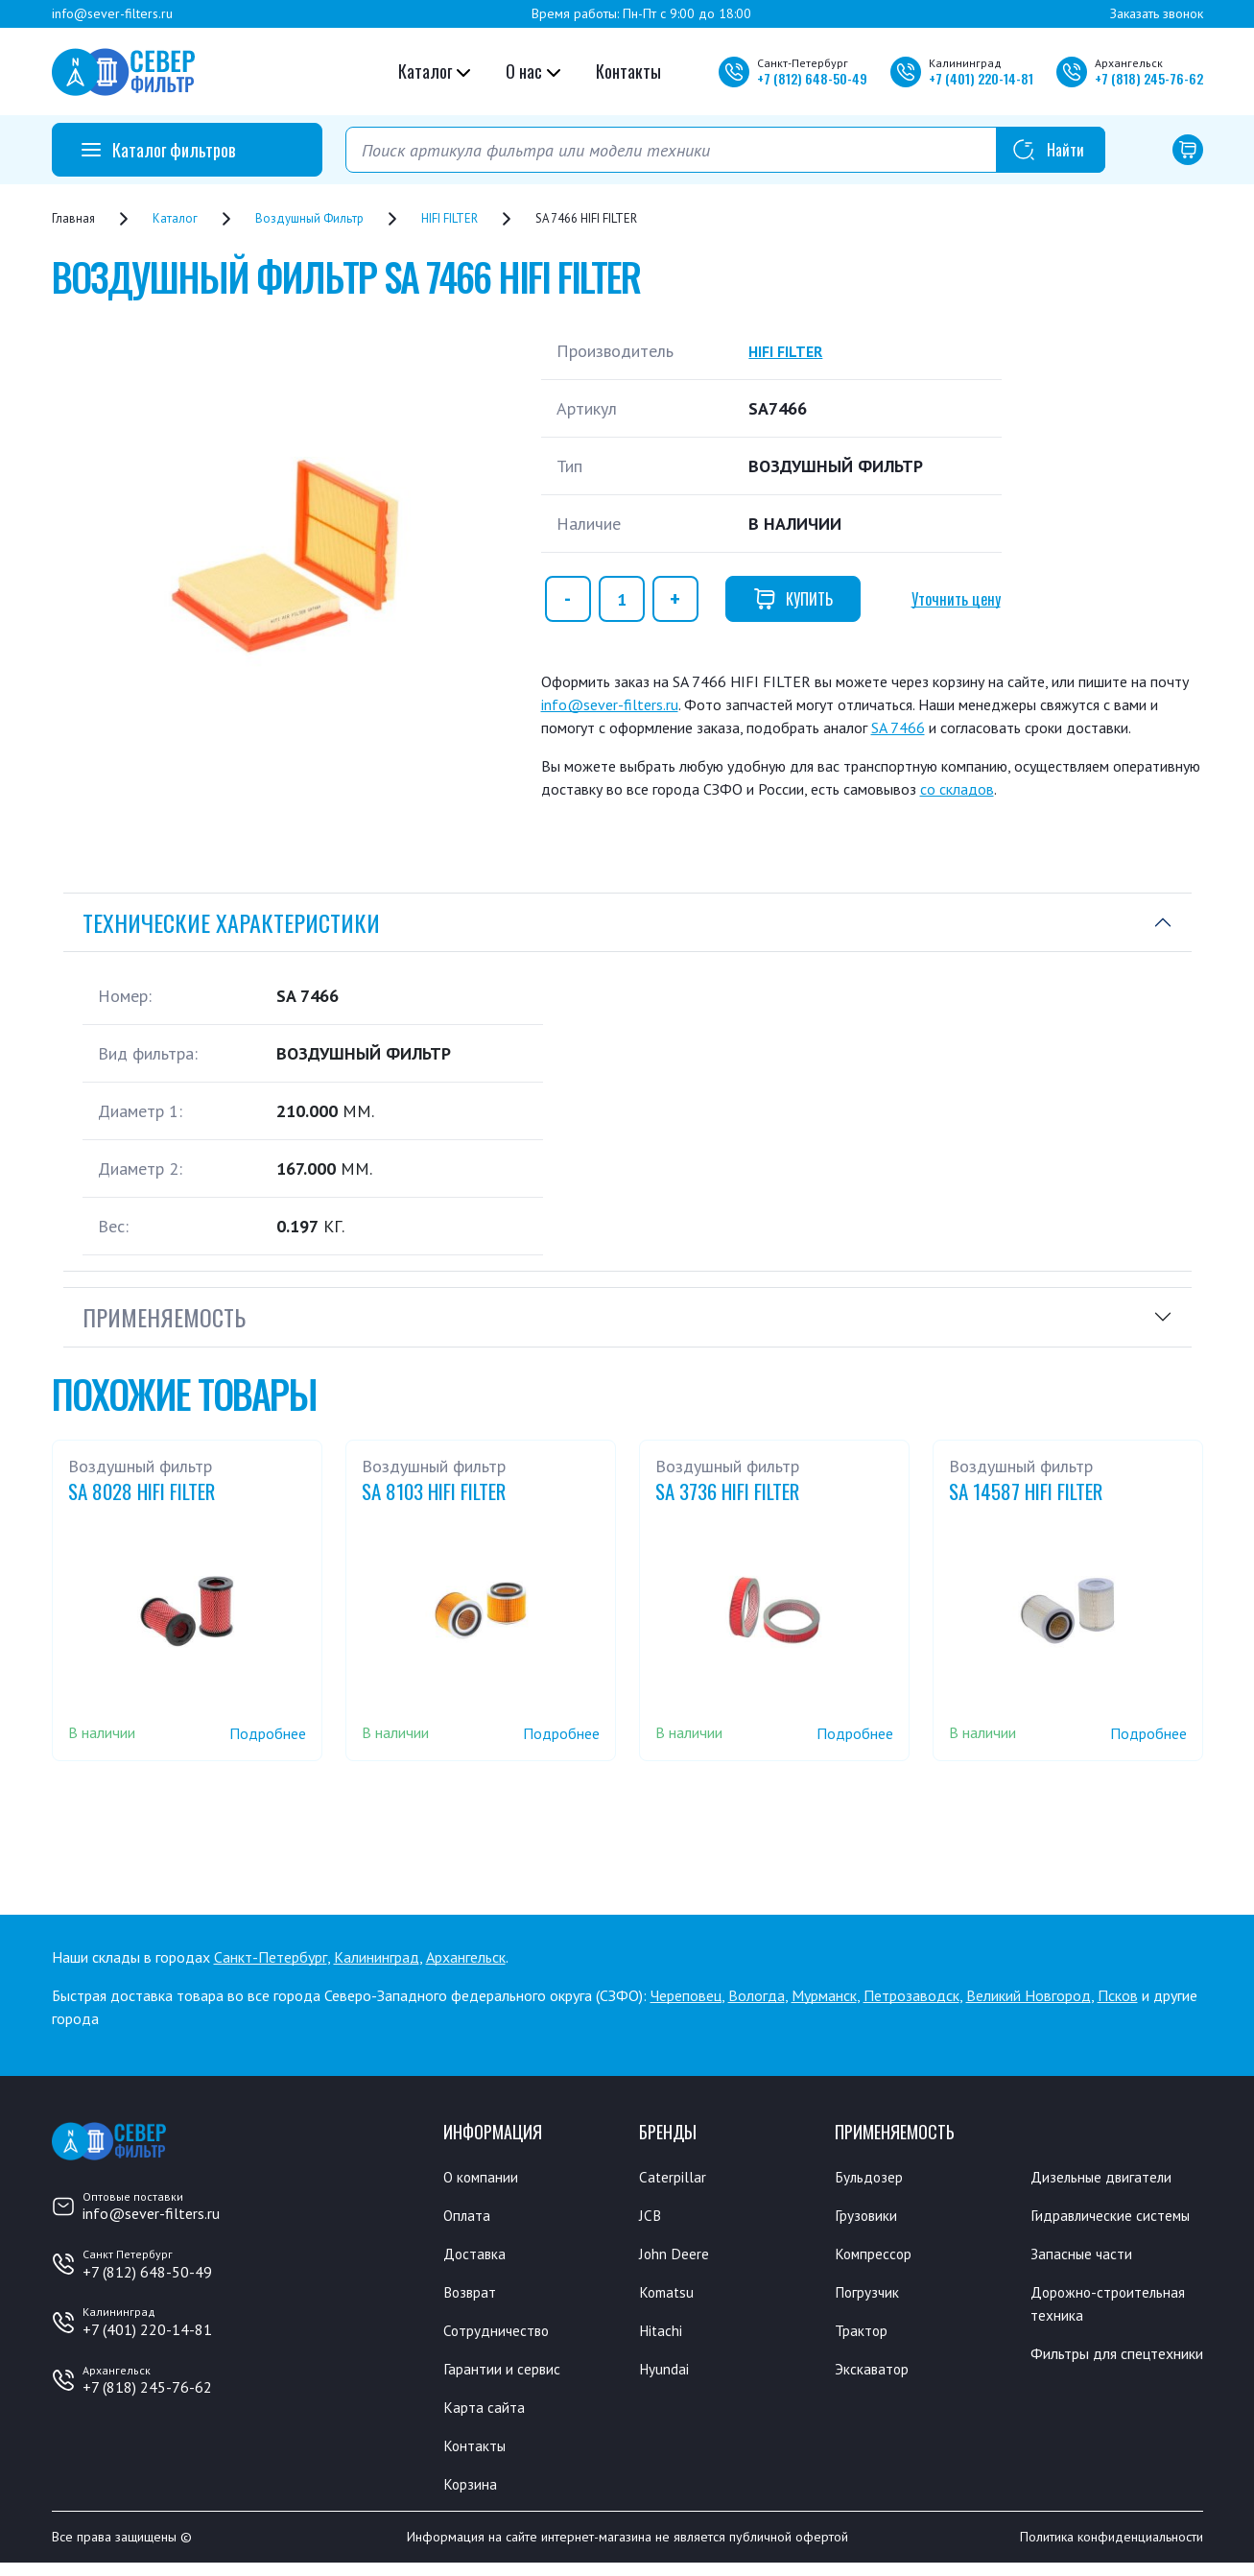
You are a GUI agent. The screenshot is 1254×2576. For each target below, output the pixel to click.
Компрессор (879, 2256)
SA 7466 (898, 727)
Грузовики (871, 2217)
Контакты (628, 71)
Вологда (756, 1995)
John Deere (678, 2256)
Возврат (473, 2296)
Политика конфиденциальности (1111, 2550)
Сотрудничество (503, 2336)
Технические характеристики (231, 922)
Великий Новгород (1028, 1995)
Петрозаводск (911, 1995)
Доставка (478, 2256)
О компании (486, 2176)
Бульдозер (873, 2176)
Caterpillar (676, 2176)
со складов (957, 789)
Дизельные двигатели (1111, 2176)
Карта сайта (487, 2415)
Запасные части (1087, 2281)
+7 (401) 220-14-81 (147, 2329)
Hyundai (667, 2376)
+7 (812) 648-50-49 (147, 2271)
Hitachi (664, 2336)
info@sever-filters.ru (112, 13)
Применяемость (164, 1317)
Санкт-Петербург (270, 1957)
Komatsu (669, 2296)
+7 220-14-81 (981, 78)
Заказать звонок (1156, 13)
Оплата (468, 2217)
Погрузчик (873, 2296)
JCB (650, 2217)
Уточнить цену (956, 598)
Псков (1118, 1995)
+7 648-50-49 (812, 78)
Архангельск (466, 1957)
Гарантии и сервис (510, 2376)
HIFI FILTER (791, 351)
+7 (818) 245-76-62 (147, 2387)
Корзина (473, 2495)
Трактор (865, 2336)
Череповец (686, 1995)
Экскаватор (877, 2376)
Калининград (376, 1957)
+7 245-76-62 (1149, 78)
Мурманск (824, 1995)
